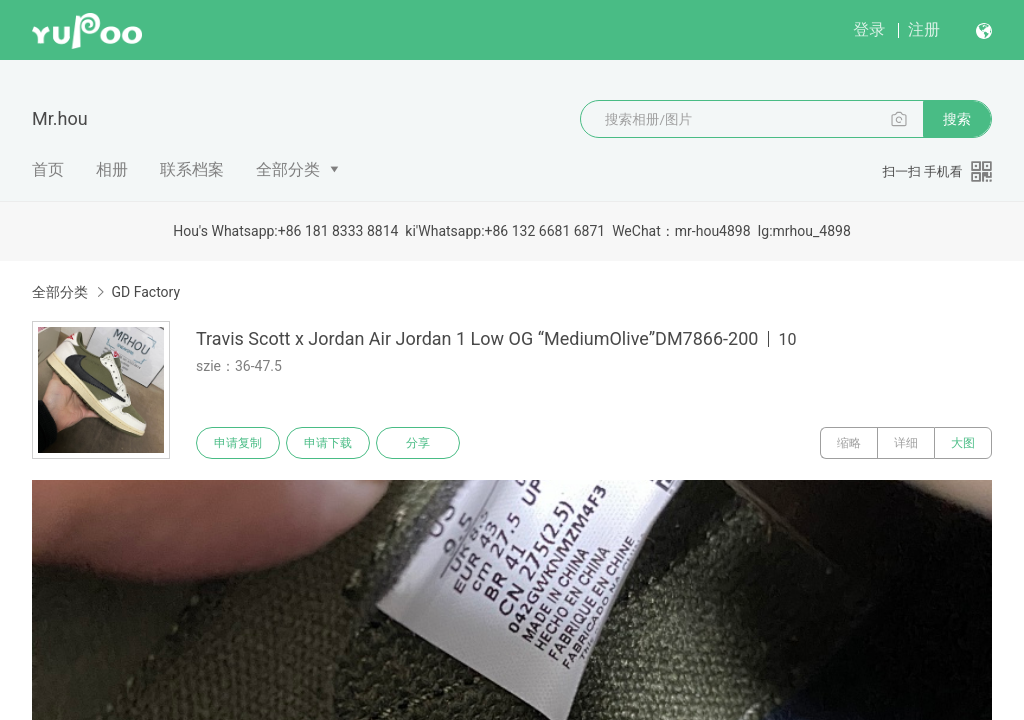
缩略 (849, 443)
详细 (906, 443)
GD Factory (145, 292)
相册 (112, 169)
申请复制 (238, 443)
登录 (869, 29)
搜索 (957, 119)
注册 (924, 29)
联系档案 (192, 169)
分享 (418, 443)
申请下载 (328, 443)
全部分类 (288, 169)
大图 (963, 443)
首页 (48, 169)
